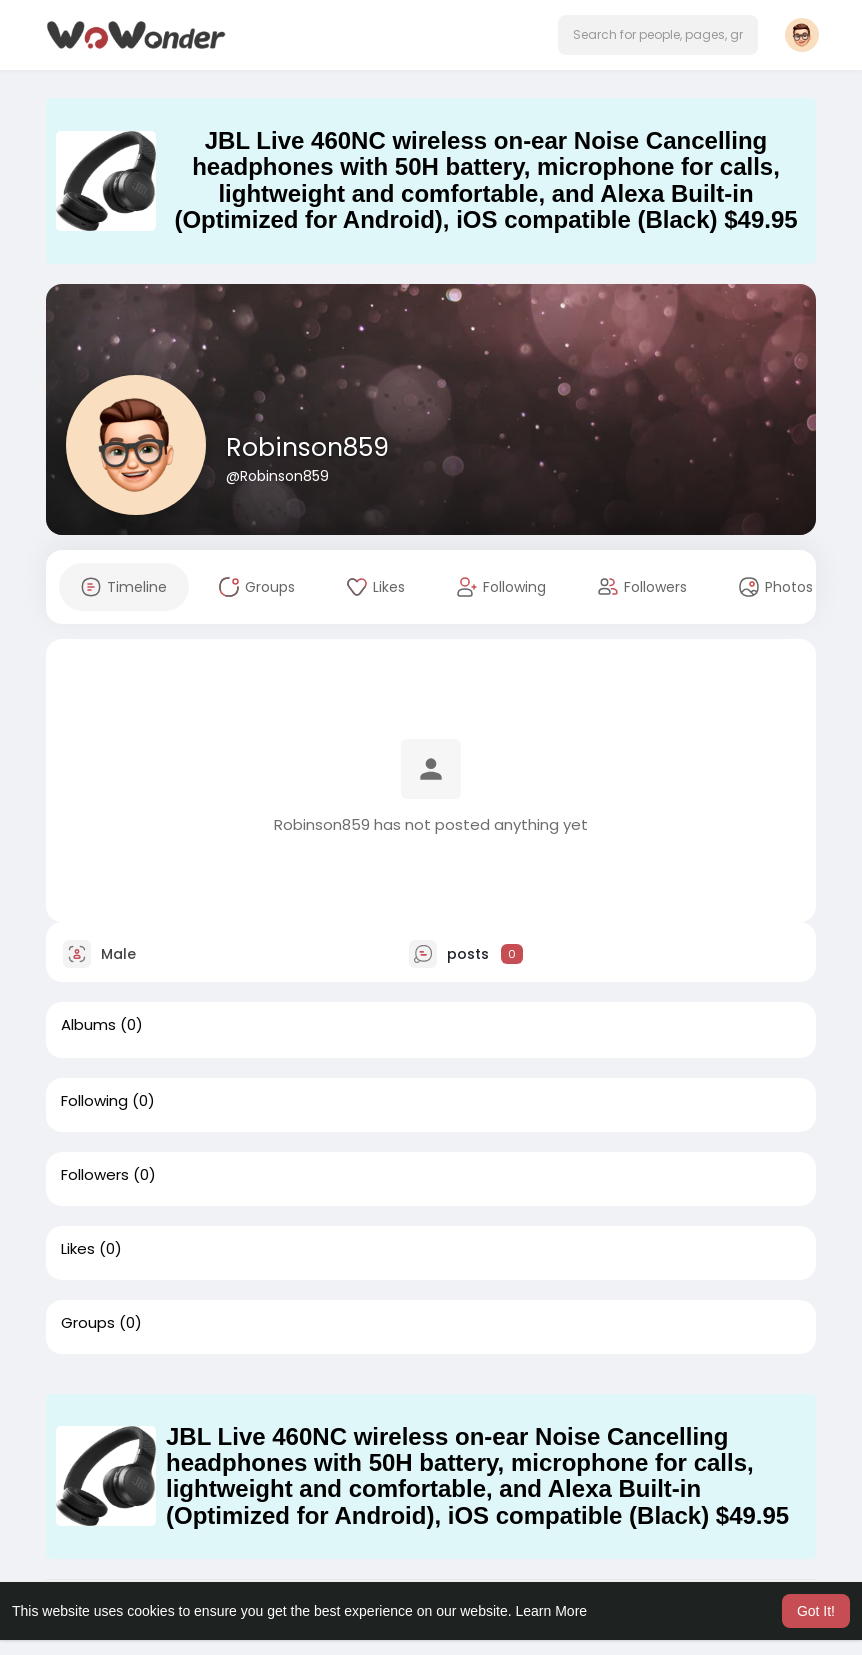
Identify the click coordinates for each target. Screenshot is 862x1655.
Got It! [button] (816, 1611)
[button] (658, 35)
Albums (88, 1025)
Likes (78, 1249)
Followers (95, 1175)
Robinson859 (307, 447)
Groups (88, 1323)
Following (94, 1101)
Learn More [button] (552, 1611)
